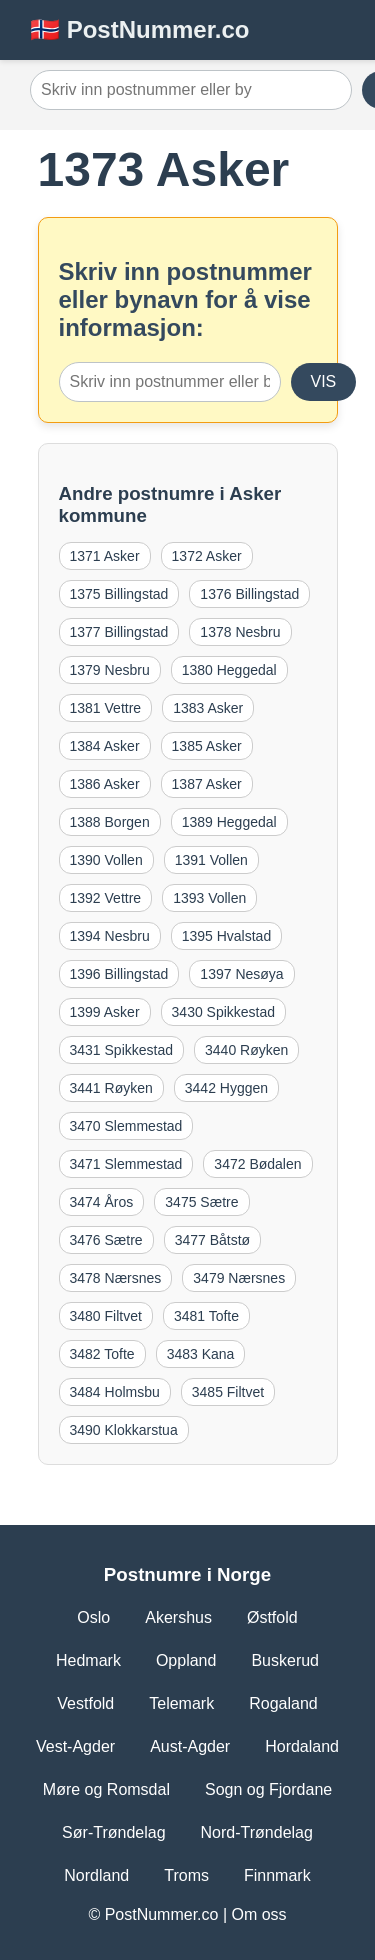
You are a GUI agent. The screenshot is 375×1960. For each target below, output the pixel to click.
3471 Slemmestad (126, 1164)
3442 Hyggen (226, 1088)
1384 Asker (105, 746)
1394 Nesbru (110, 936)
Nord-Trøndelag (257, 1832)
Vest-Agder (75, 1746)
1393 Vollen (209, 898)
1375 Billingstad (119, 594)
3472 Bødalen (257, 1164)
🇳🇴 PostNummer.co (139, 29)
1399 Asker (105, 1012)
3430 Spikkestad (224, 1012)
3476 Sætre (106, 1240)
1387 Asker (207, 784)
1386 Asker (105, 784)
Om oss (258, 1914)
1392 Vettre (106, 898)
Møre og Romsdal (106, 1789)
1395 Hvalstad (227, 936)
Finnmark (277, 1875)
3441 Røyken (111, 1088)
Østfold (272, 1617)
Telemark (181, 1703)
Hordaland (302, 1746)
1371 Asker (105, 556)
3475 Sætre (201, 1202)
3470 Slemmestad (126, 1126)
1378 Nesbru (240, 632)
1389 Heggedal (229, 822)
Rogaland (283, 1703)
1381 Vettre (106, 708)
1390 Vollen (106, 860)
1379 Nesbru (110, 670)
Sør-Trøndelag (113, 1832)
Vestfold (85, 1703)
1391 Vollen (211, 860)
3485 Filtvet (228, 1392)
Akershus (178, 1617)
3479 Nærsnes (239, 1278)
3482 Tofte (102, 1354)
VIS (324, 381)
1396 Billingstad (119, 974)
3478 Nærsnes (116, 1278)
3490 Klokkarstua (124, 1430)
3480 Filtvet (106, 1316)
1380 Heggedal (229, 670)
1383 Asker (208, 708)
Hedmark (88, 1660)
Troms (186, 1875)
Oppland (186, 1660)
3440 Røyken (246, 1050)
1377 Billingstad (119, 632)
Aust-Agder (190, 1746)
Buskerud (285, 1660)
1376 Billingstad (249, 594)
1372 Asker (207, 556)
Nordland (96, 1875)
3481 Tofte (206, 1316)
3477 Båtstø (213, 1240)
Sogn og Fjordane (268, 1789)
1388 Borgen (110, 822)
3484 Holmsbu (115, 1392)
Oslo (93, 1617)
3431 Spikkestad (122, 1050)
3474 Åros (102, 1202)
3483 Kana (201, 1354)
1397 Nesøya (241, 974)
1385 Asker (207, 746)
